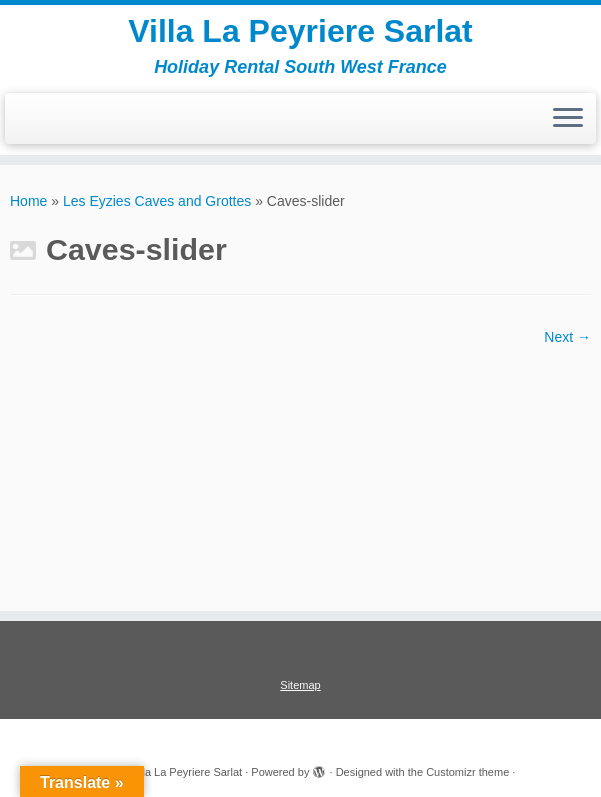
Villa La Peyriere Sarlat (300, 31)
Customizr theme (467, 772)
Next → (567, 337)
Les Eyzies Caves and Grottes (157, 201)
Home (28, 201)
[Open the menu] (568, 119)
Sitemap (300, 685)
